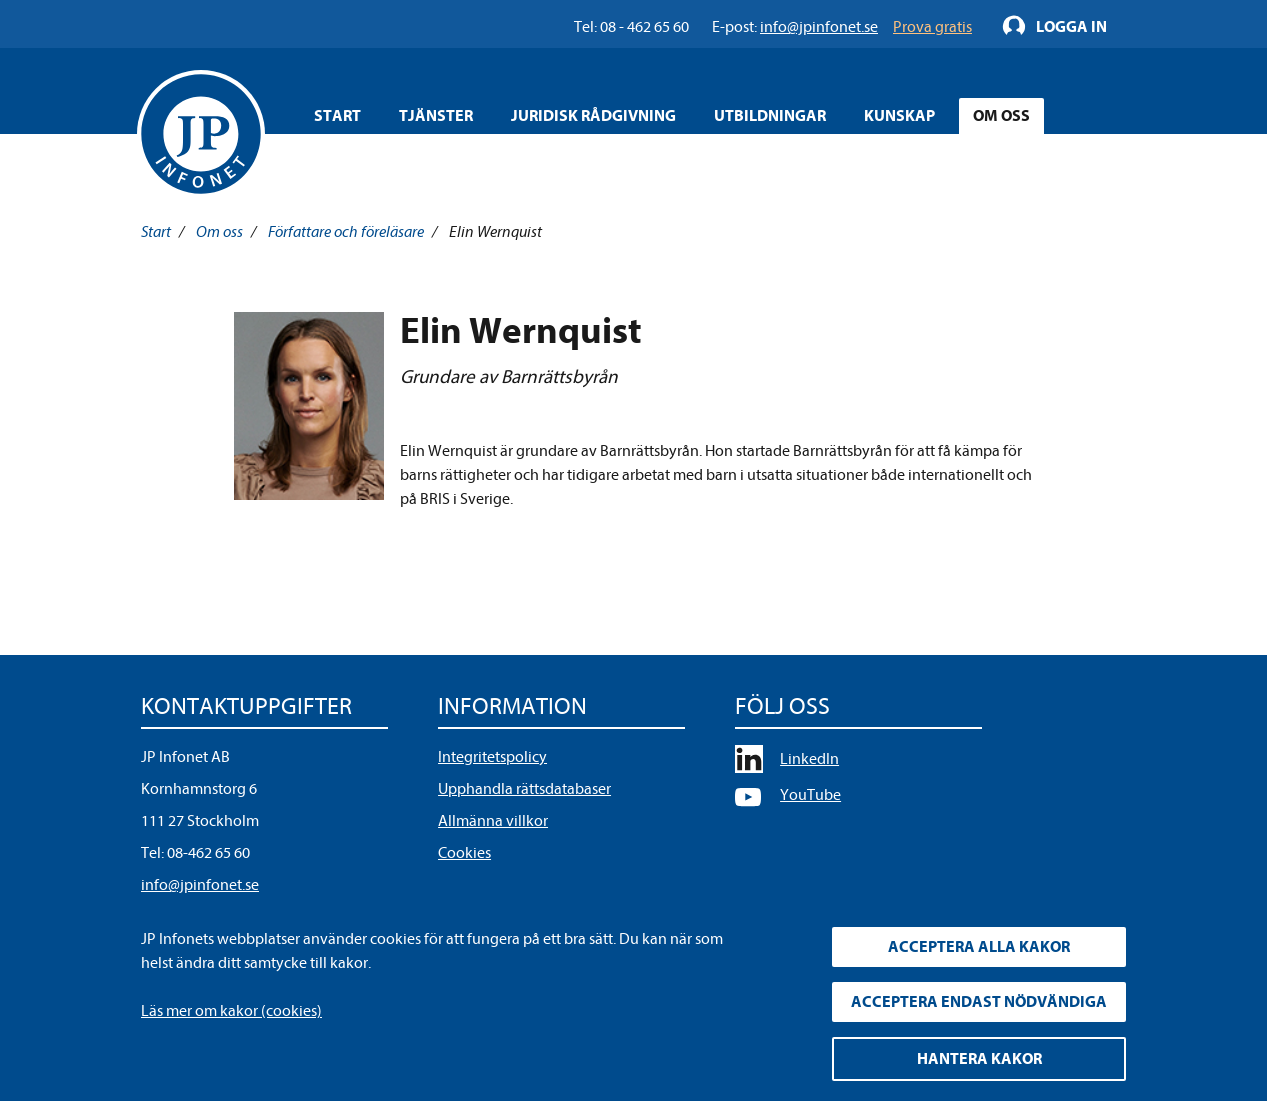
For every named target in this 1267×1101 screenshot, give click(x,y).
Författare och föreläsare (346, 232)
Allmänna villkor (493, 821)
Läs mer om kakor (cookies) (231, 1011)
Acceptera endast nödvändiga (979, 1002)
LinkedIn (809, 759)
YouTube (810, 795)
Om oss (219, 232)
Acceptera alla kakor (979, 947)
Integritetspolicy (492, 757)
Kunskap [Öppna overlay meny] (899, 116)
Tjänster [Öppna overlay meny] (436, 116)
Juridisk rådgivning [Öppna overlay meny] (593, 116)
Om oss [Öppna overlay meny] (1001, 116)
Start (337, 116)
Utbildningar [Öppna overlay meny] (770, 116)
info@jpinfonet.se (200, 885)
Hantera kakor (979, 1059)
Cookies (464, 853)
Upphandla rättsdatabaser (524, 789)
